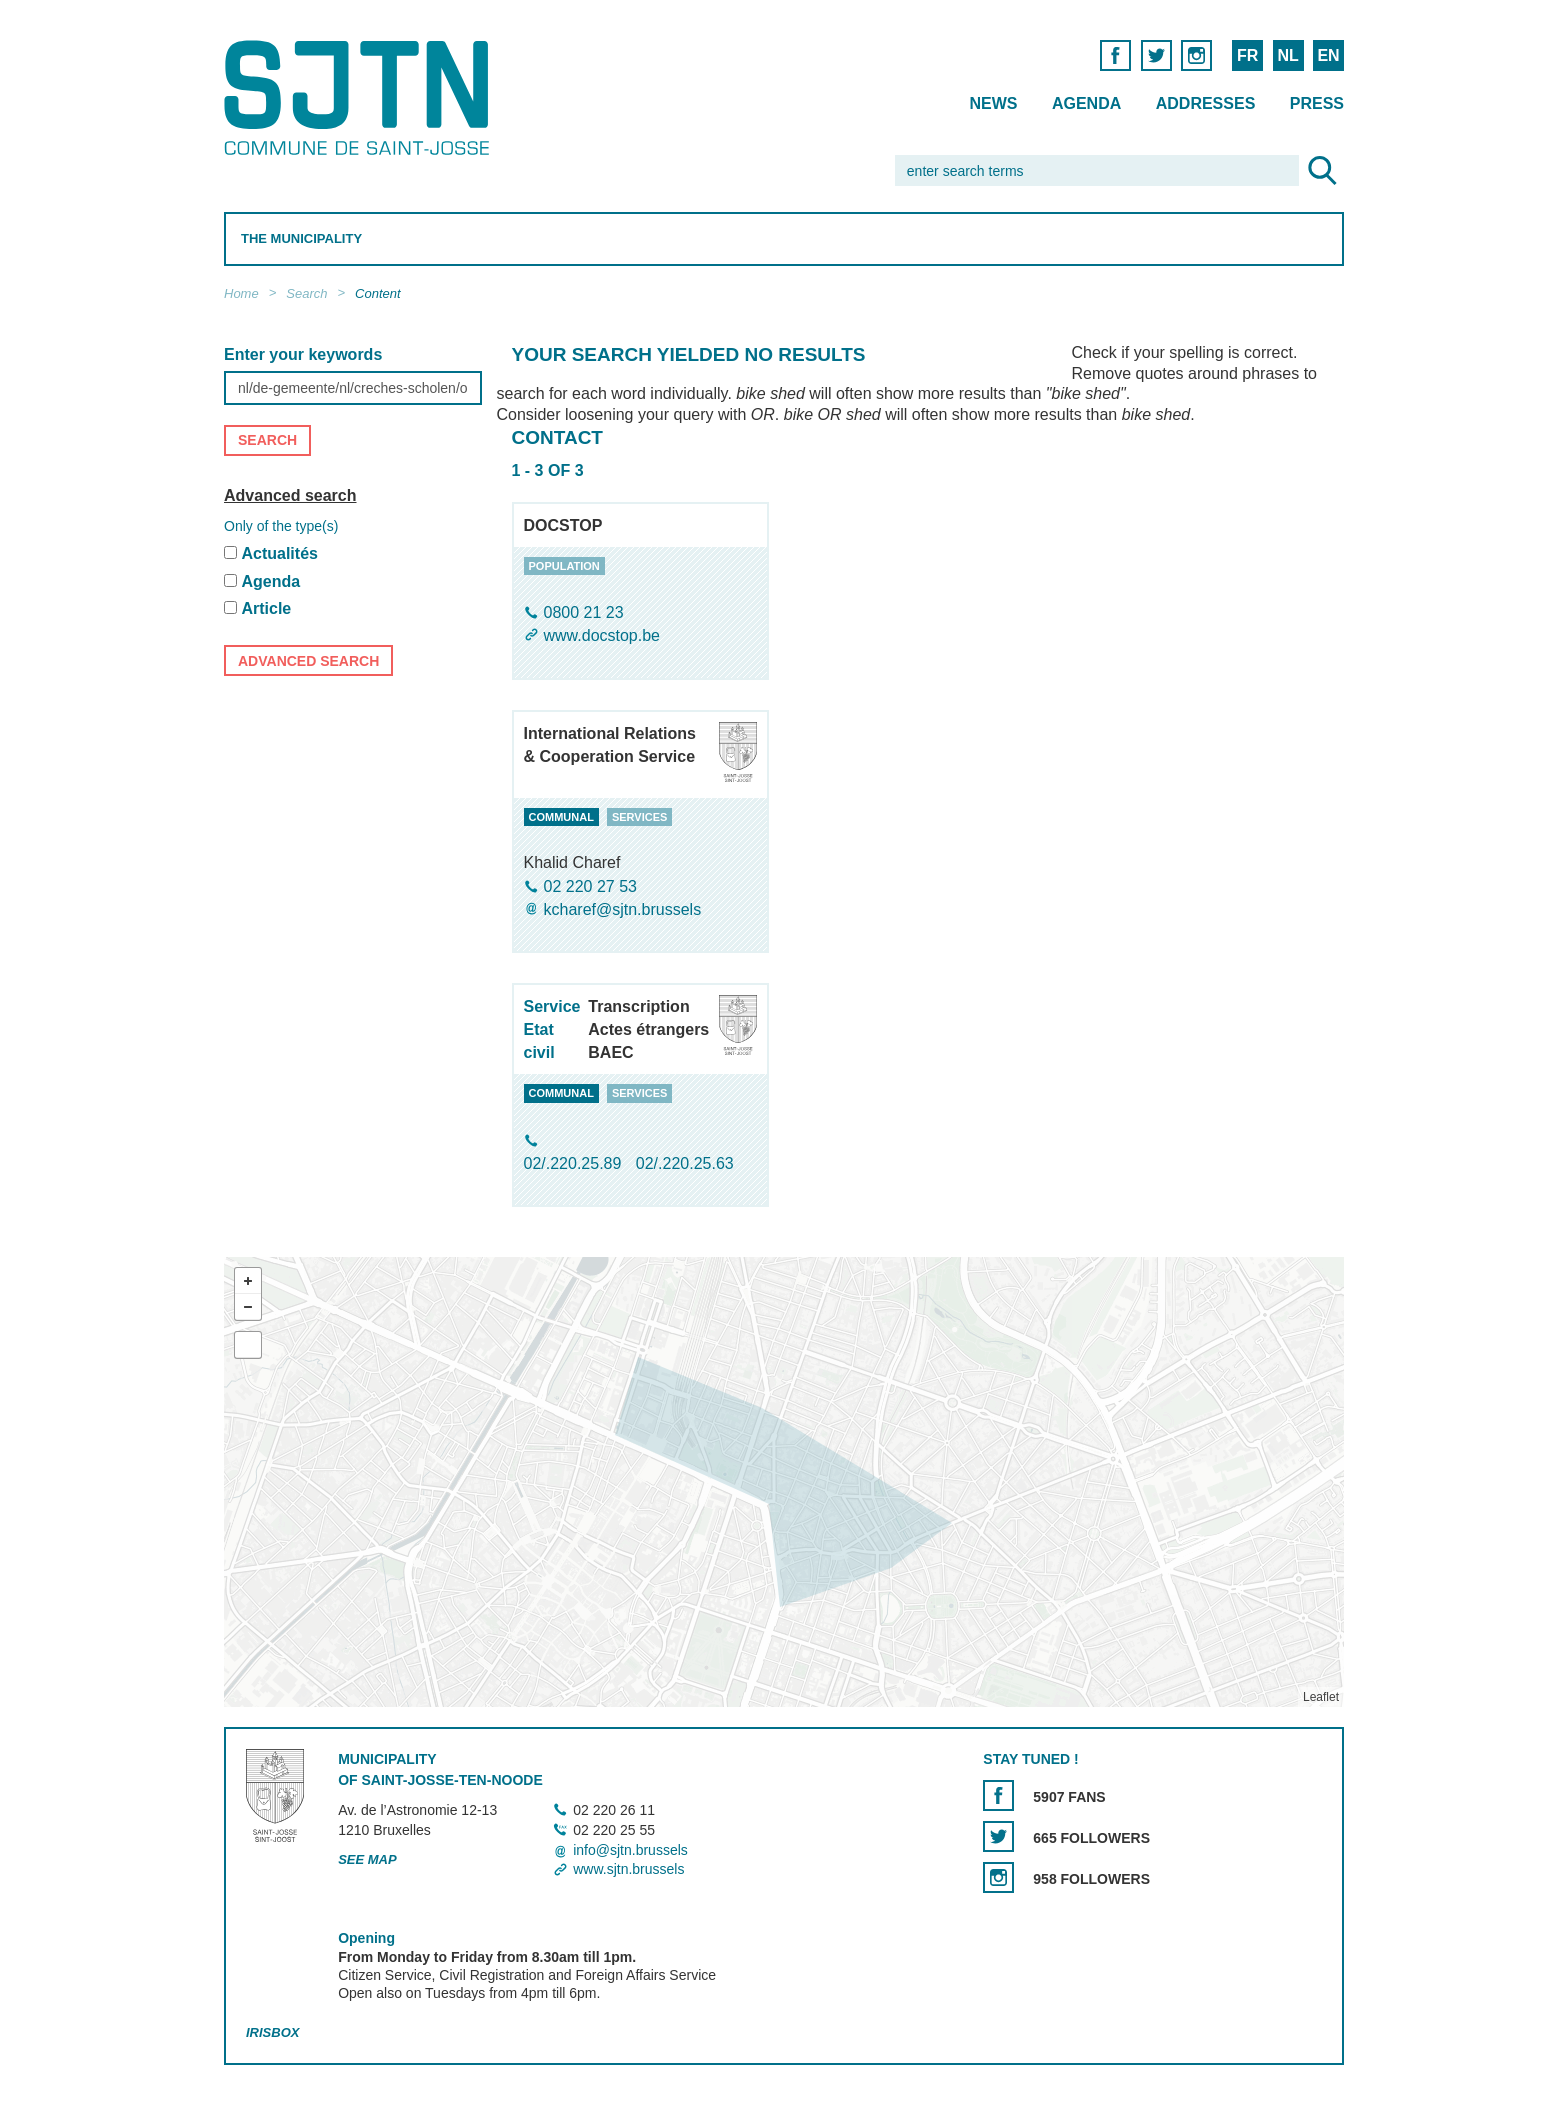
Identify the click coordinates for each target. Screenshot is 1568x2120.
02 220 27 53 (590, 886)
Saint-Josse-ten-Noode (360, 97)
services (639, 817)
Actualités (279, 553)
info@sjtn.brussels (630, 1850)
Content (378, 293)
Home (241, 293)
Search (306, 293)
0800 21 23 (584, 612)
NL (1287, 55)
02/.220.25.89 (575, 1163)
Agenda (1086, 103)
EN (1328, 55)
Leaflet (1321, 1698)
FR (1247, 55)
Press (1317, 103)
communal (561, 817)
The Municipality (301, 238)
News (993, 103)
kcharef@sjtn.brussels (623, 909)
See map (367, 1859)
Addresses (1206, 103)
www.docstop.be (602, 636)
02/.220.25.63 (685, 1163)
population (564, 566)
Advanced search (290, 495)
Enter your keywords (303, 354)
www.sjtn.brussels (628, 1869)
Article (266, 609)
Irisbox (272, 2033)
